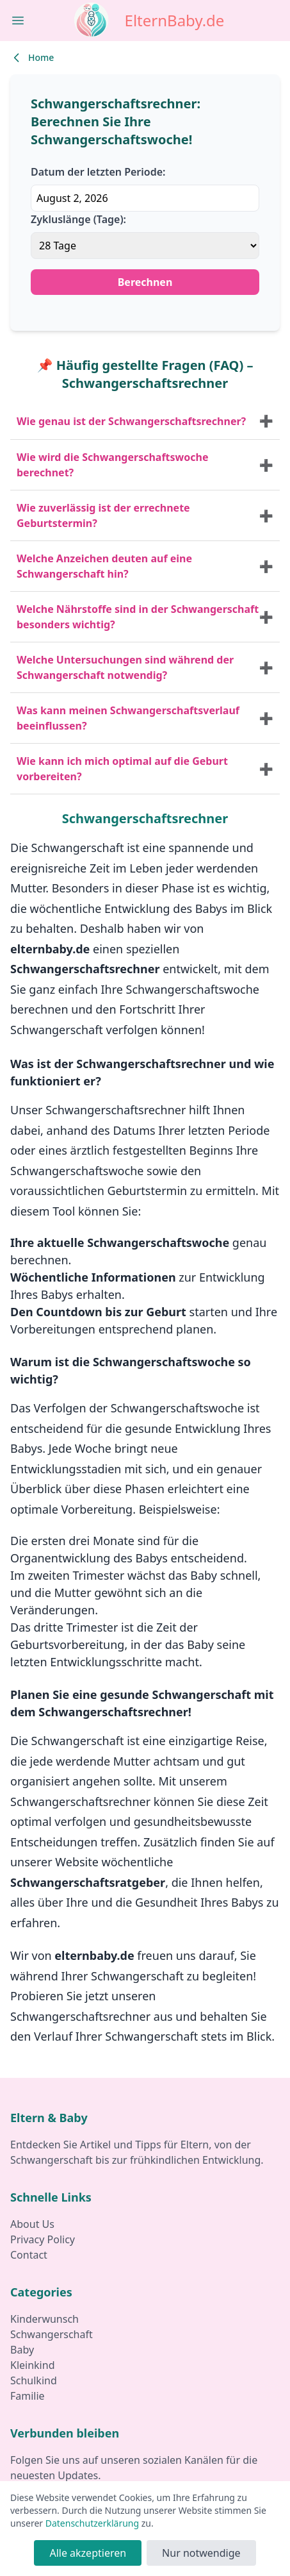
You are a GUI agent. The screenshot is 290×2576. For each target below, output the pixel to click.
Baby (22, 2350)
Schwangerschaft (51, 2334)
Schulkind (33, 2380)
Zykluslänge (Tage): (78, 219)
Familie (27, 2396)
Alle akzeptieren (87, 2553)
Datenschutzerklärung (92, 2523)
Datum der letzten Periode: (98, 172)
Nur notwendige (201, 2553)
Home (32, 57)
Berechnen (145, 282)
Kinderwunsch (44, 2319)
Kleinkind (32, 2365)
